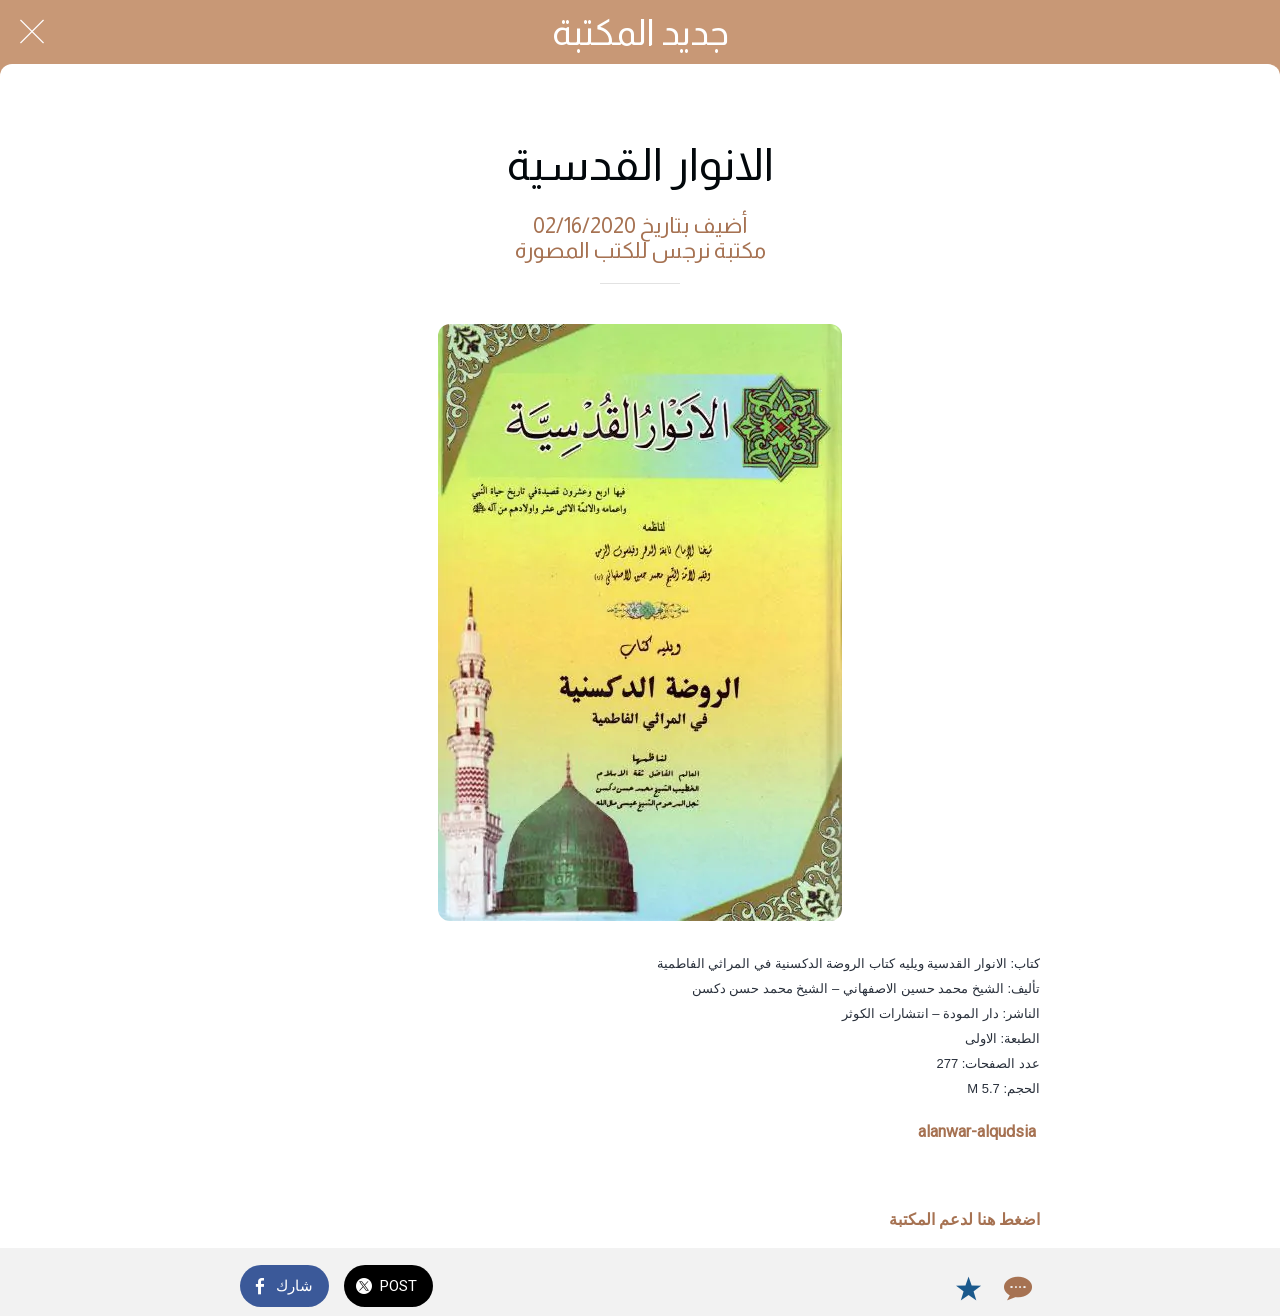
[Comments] (1016, 1288)
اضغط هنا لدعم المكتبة (964, 1219)
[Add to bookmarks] (968, 1288)
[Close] (32, 32)
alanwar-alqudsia (977, 1131)
